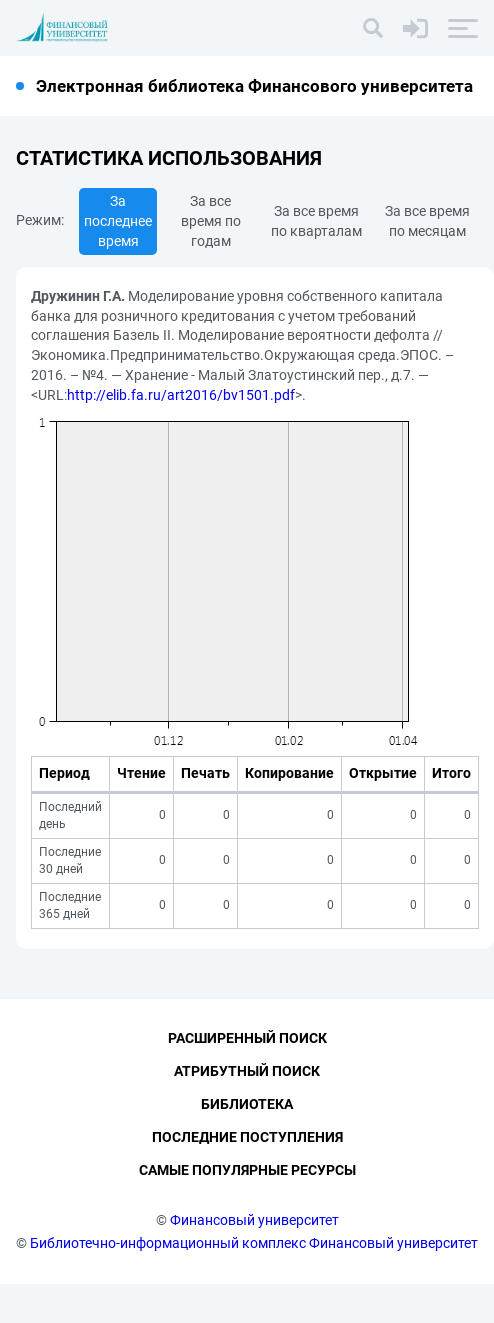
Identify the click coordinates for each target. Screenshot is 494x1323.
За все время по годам (211, 221)
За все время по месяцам (427, 221)
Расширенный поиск (247, 1078)
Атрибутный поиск (247, 1111)
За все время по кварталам (316, 221)
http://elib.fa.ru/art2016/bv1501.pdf (181, 395)
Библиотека (247, 1144)
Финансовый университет (254, 1259)
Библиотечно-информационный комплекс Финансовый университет (254, 1282)
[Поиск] (373, 28)
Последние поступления (247, 1177)
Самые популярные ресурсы (247, 1209)
